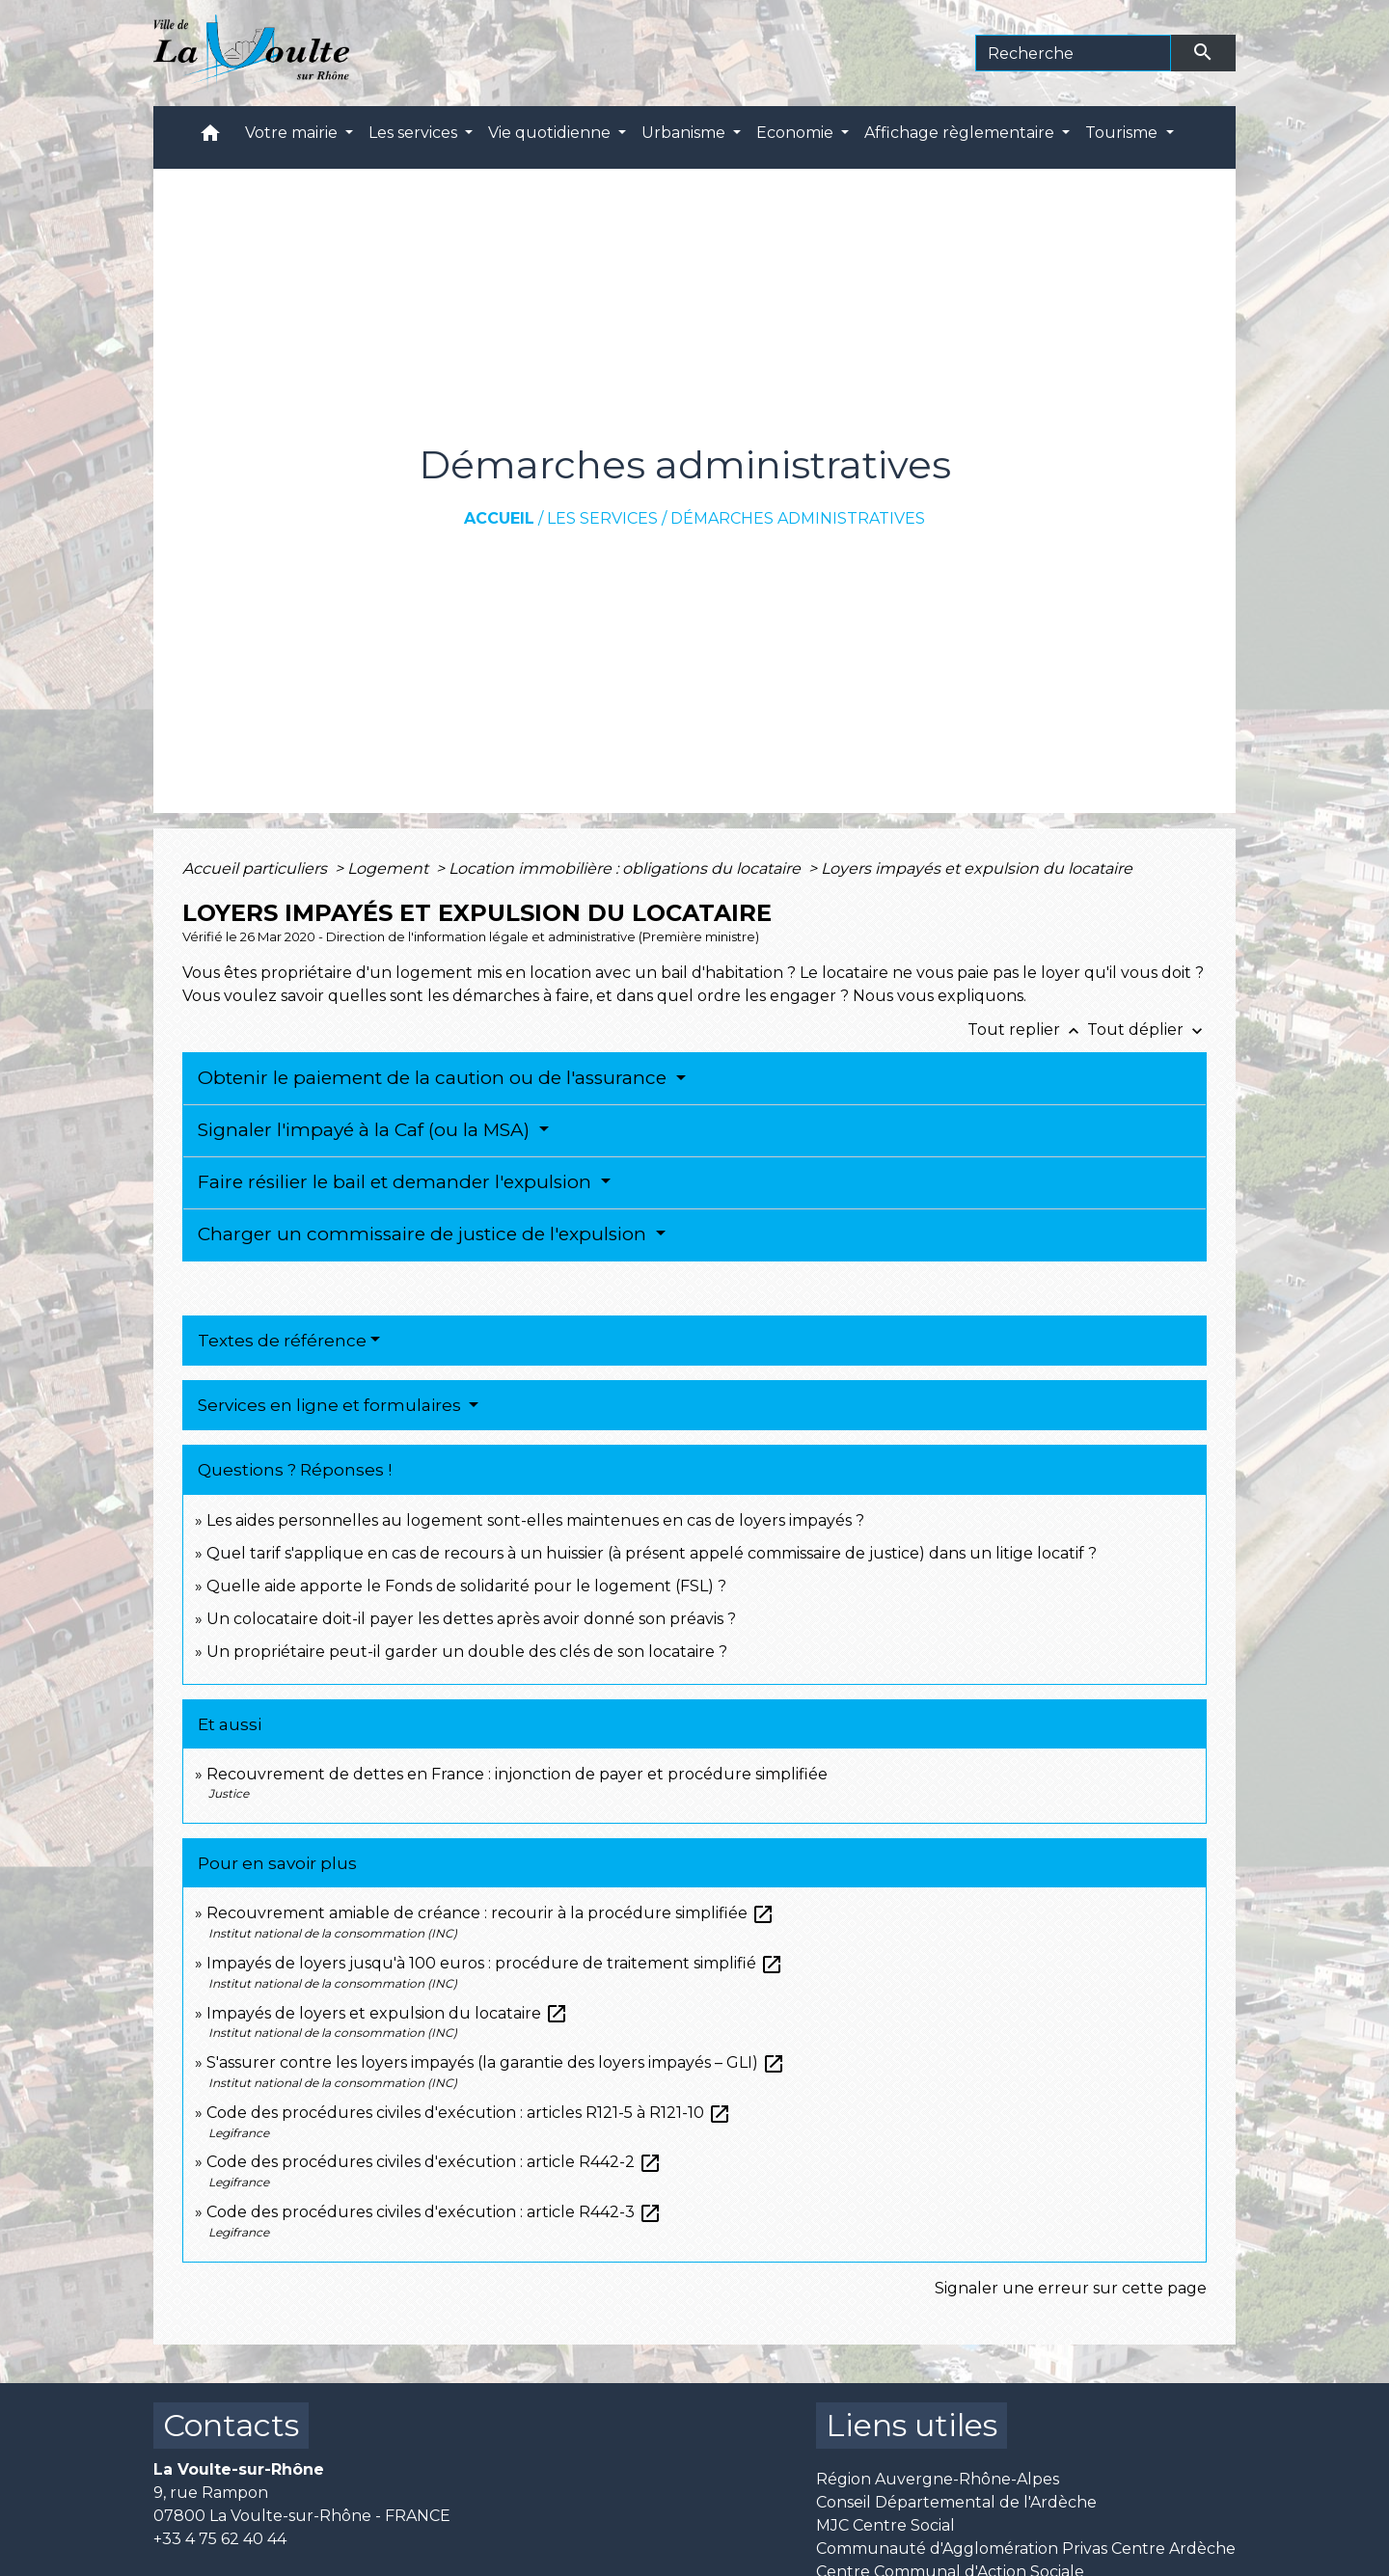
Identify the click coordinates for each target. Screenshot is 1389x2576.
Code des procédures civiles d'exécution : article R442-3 (434, 2212)
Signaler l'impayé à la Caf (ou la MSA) (366, 1130)
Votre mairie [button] (293, 132)
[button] (210, 137)
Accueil (499, 518)
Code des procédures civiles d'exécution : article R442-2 (434, 2162)
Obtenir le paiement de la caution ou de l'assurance (434, 1078)
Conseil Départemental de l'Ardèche (956, 2502)
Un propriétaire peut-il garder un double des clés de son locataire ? (466, 1651)
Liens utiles (911, 2425)
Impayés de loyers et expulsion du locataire (387, 2013)
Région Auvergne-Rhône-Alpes (937, 2479)
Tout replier (1027, 1029)
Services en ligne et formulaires (331, 1405)
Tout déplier (1147, 1029)
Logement (389, 868)
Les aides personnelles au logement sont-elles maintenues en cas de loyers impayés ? (535, 1520)
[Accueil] (251, 53)
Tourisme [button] (1123, 132)
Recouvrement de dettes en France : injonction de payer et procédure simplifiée (517, 1774)
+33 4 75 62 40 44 (219, 2539)
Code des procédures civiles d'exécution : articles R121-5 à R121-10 (468, 2112)
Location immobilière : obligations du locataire (626, 868)
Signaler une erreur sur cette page (1071, 2288)
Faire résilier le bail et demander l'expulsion (397, 1182)
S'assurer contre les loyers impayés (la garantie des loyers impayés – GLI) (495, 2062)
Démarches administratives (797, 518)
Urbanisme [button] (685, 132)
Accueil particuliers (256, 868)
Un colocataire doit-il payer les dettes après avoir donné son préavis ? (471, 1619)
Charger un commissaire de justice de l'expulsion (424, 1234)
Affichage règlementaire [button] (961, 132)
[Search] (1073, 53)
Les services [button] (414, 132)
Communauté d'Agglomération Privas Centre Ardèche (1026, 2548)
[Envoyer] (1204, 53)
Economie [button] (796, 132)
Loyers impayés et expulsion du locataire (976, 868)
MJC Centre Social (885, 2525)
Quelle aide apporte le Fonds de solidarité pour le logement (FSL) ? (466, 1586)
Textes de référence (282, 1340)
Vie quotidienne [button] (551, 132)
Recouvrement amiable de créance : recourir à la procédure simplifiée (490, 1913)
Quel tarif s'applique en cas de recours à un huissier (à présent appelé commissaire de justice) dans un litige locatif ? (651, 1553)
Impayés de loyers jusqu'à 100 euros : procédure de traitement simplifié (494, 1963)
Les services (602, 518)
